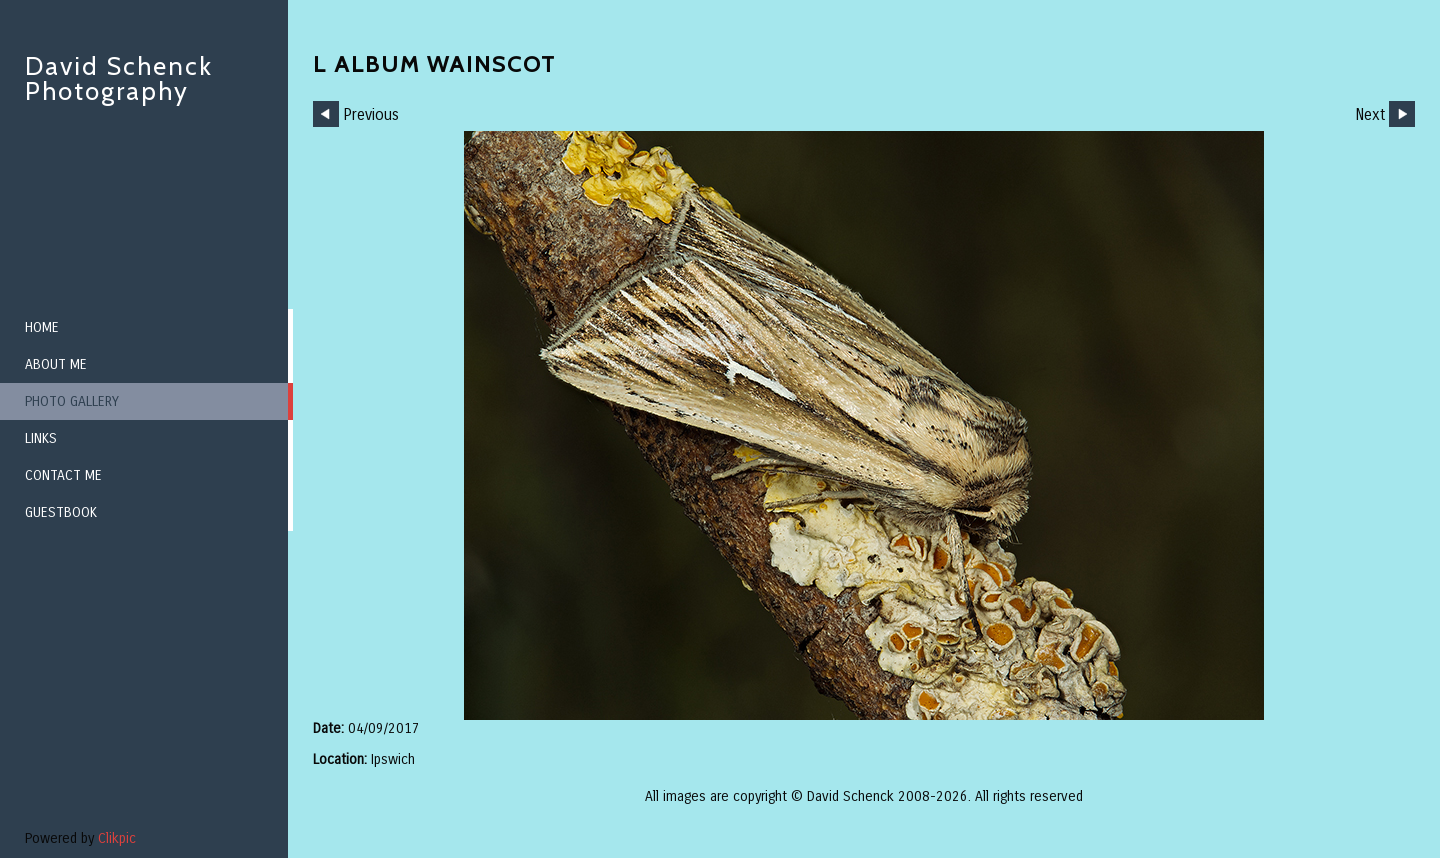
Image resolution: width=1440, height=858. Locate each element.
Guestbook (61, 512)
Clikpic (117, 838)
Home (42, 327)
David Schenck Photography (119, 78)
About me (56, 364)
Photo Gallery (72, 401)
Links (41, 438)
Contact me (63, 475)
